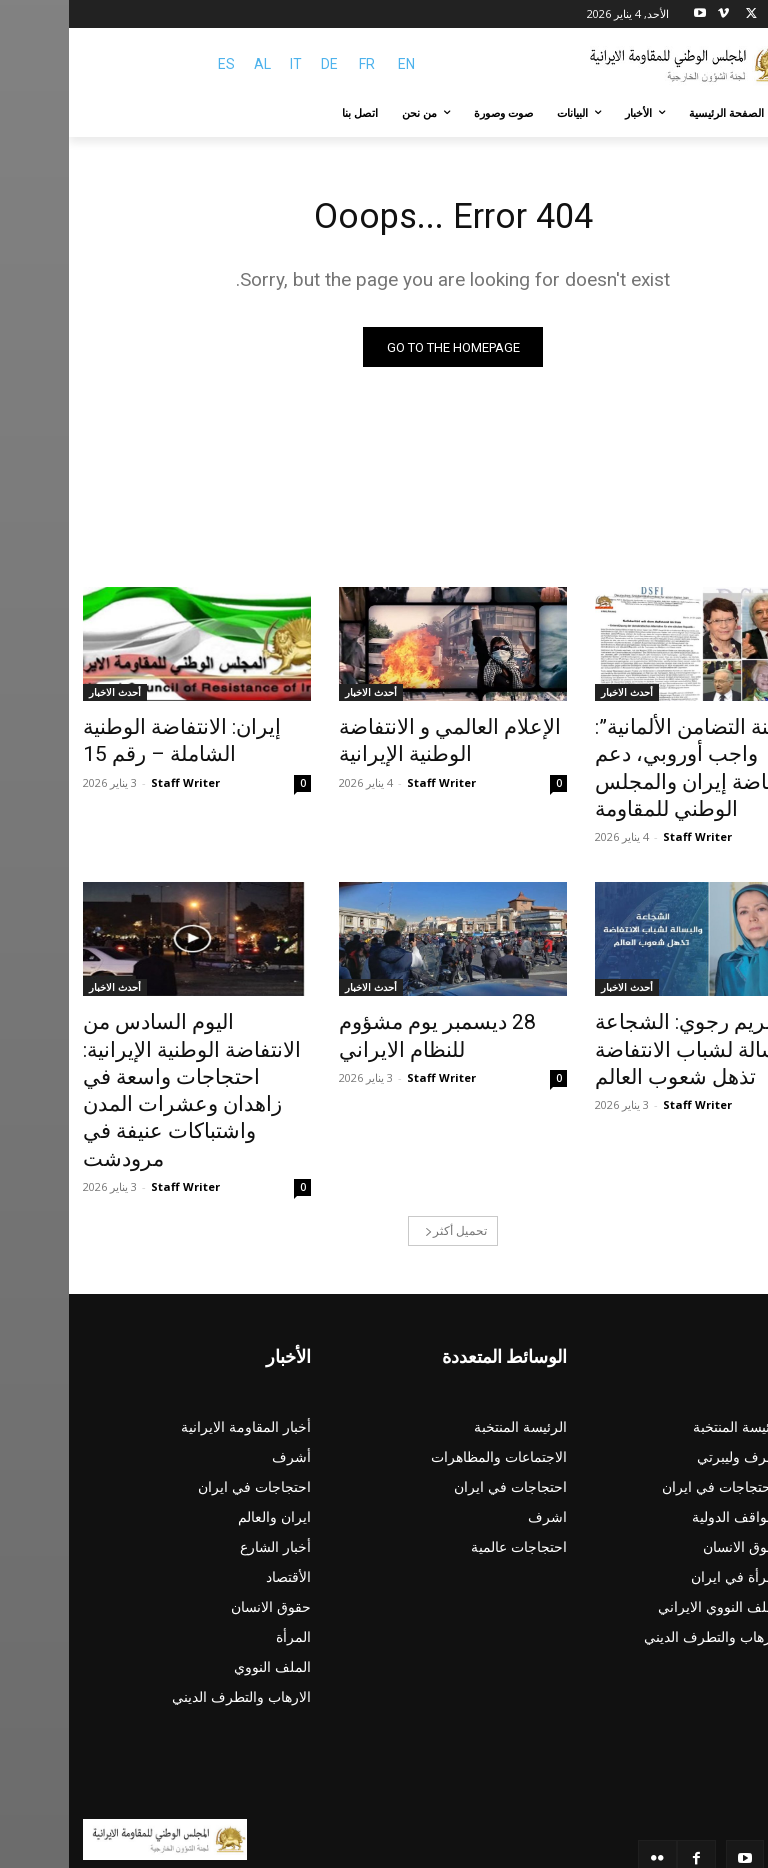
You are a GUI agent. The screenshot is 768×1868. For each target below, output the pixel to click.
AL (193, 64)
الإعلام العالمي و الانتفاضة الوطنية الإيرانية (360, 741)
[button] (730, 113)
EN (337, 64)
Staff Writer (628, 798)
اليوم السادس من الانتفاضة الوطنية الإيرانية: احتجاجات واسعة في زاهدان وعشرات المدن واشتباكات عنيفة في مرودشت (109, 1026)
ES (157, 64)
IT (227, 64)
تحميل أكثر (387, 1139)
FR (298, 64)
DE (260, 64)
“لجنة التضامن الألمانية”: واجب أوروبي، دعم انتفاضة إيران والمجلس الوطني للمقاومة (631, 752)
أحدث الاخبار (558, 697)
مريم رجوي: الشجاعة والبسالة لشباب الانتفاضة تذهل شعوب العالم (630, 1004)
